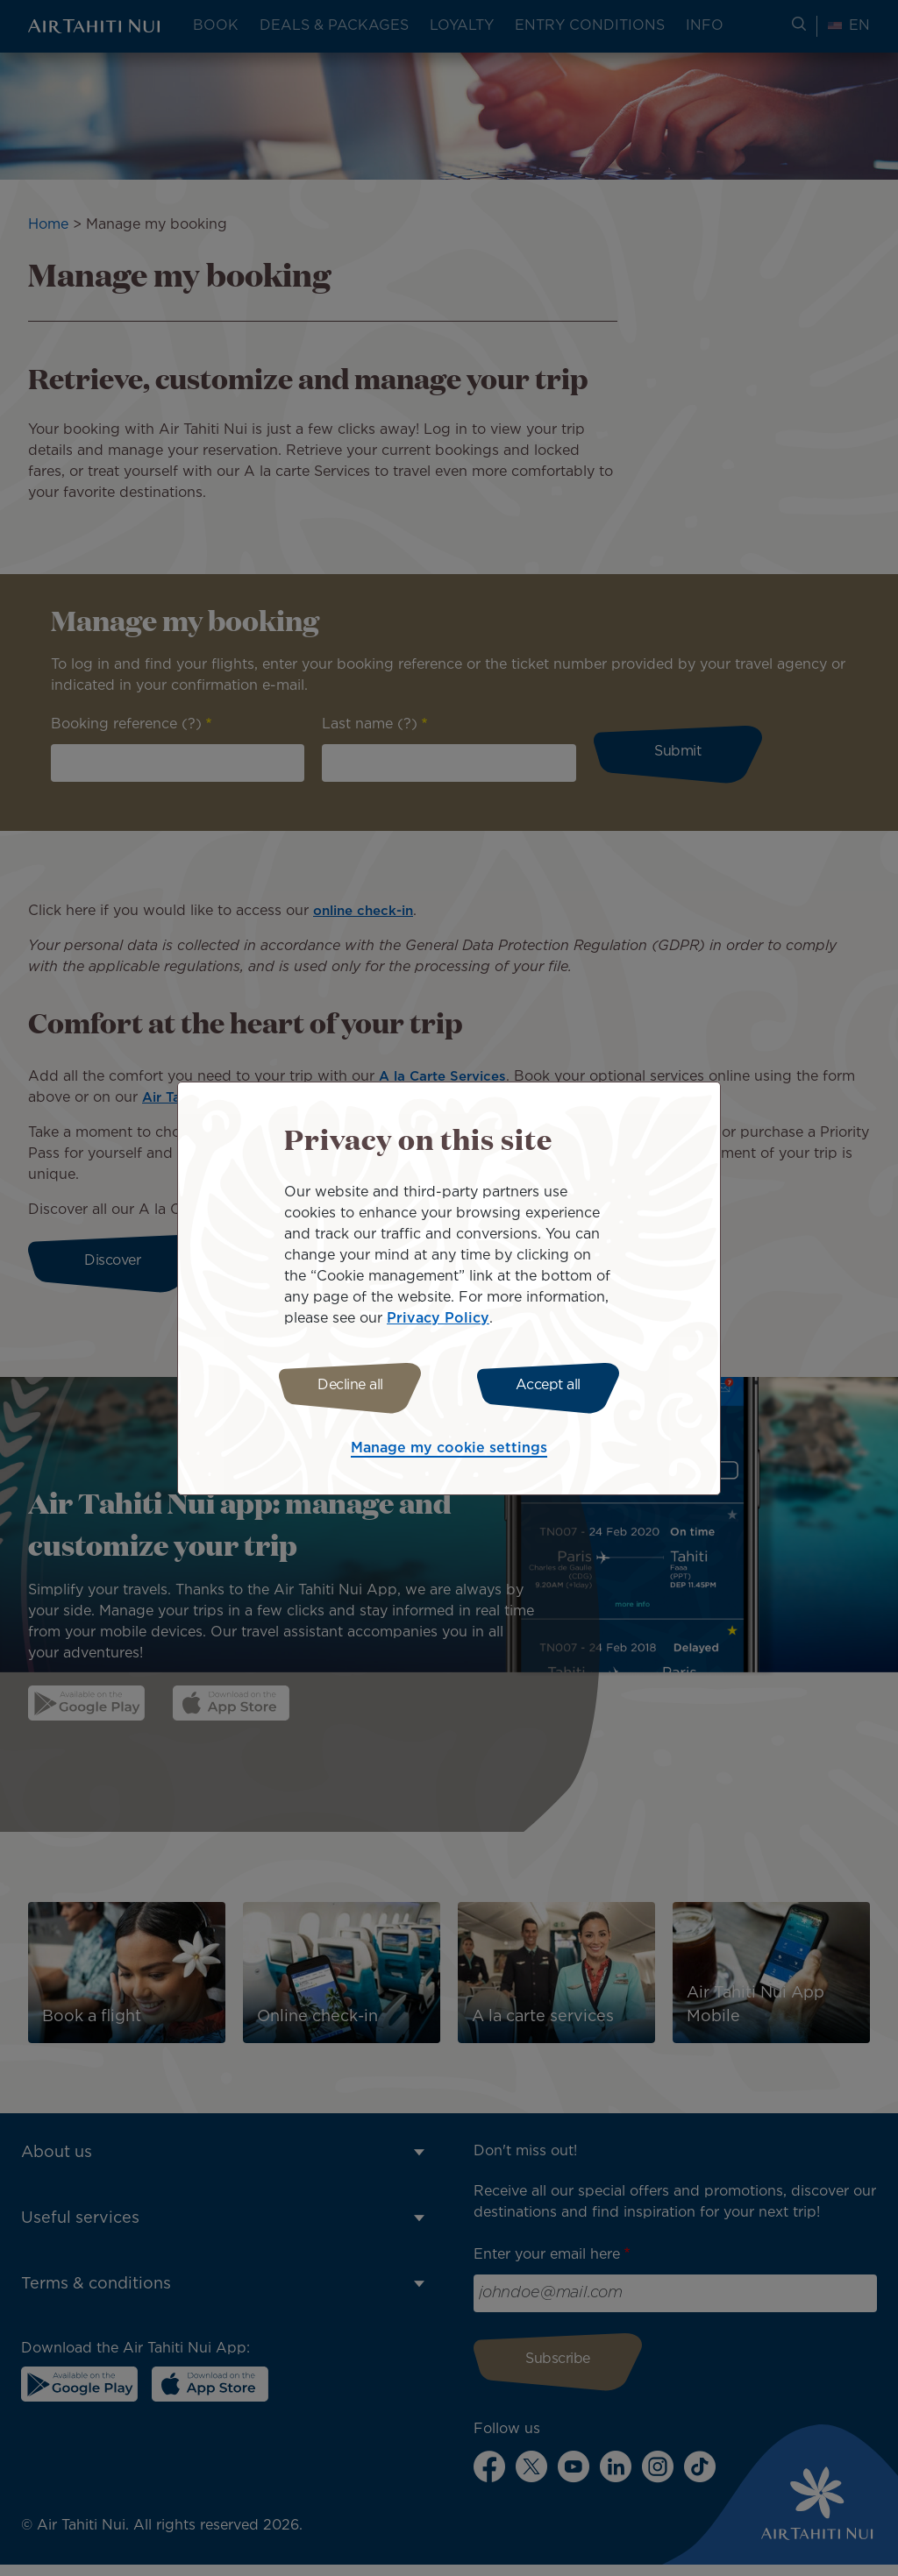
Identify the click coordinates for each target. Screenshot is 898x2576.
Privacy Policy (438, 1316)
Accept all (552, 1385)
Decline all (346, 1385)
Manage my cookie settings (449, 1451)
